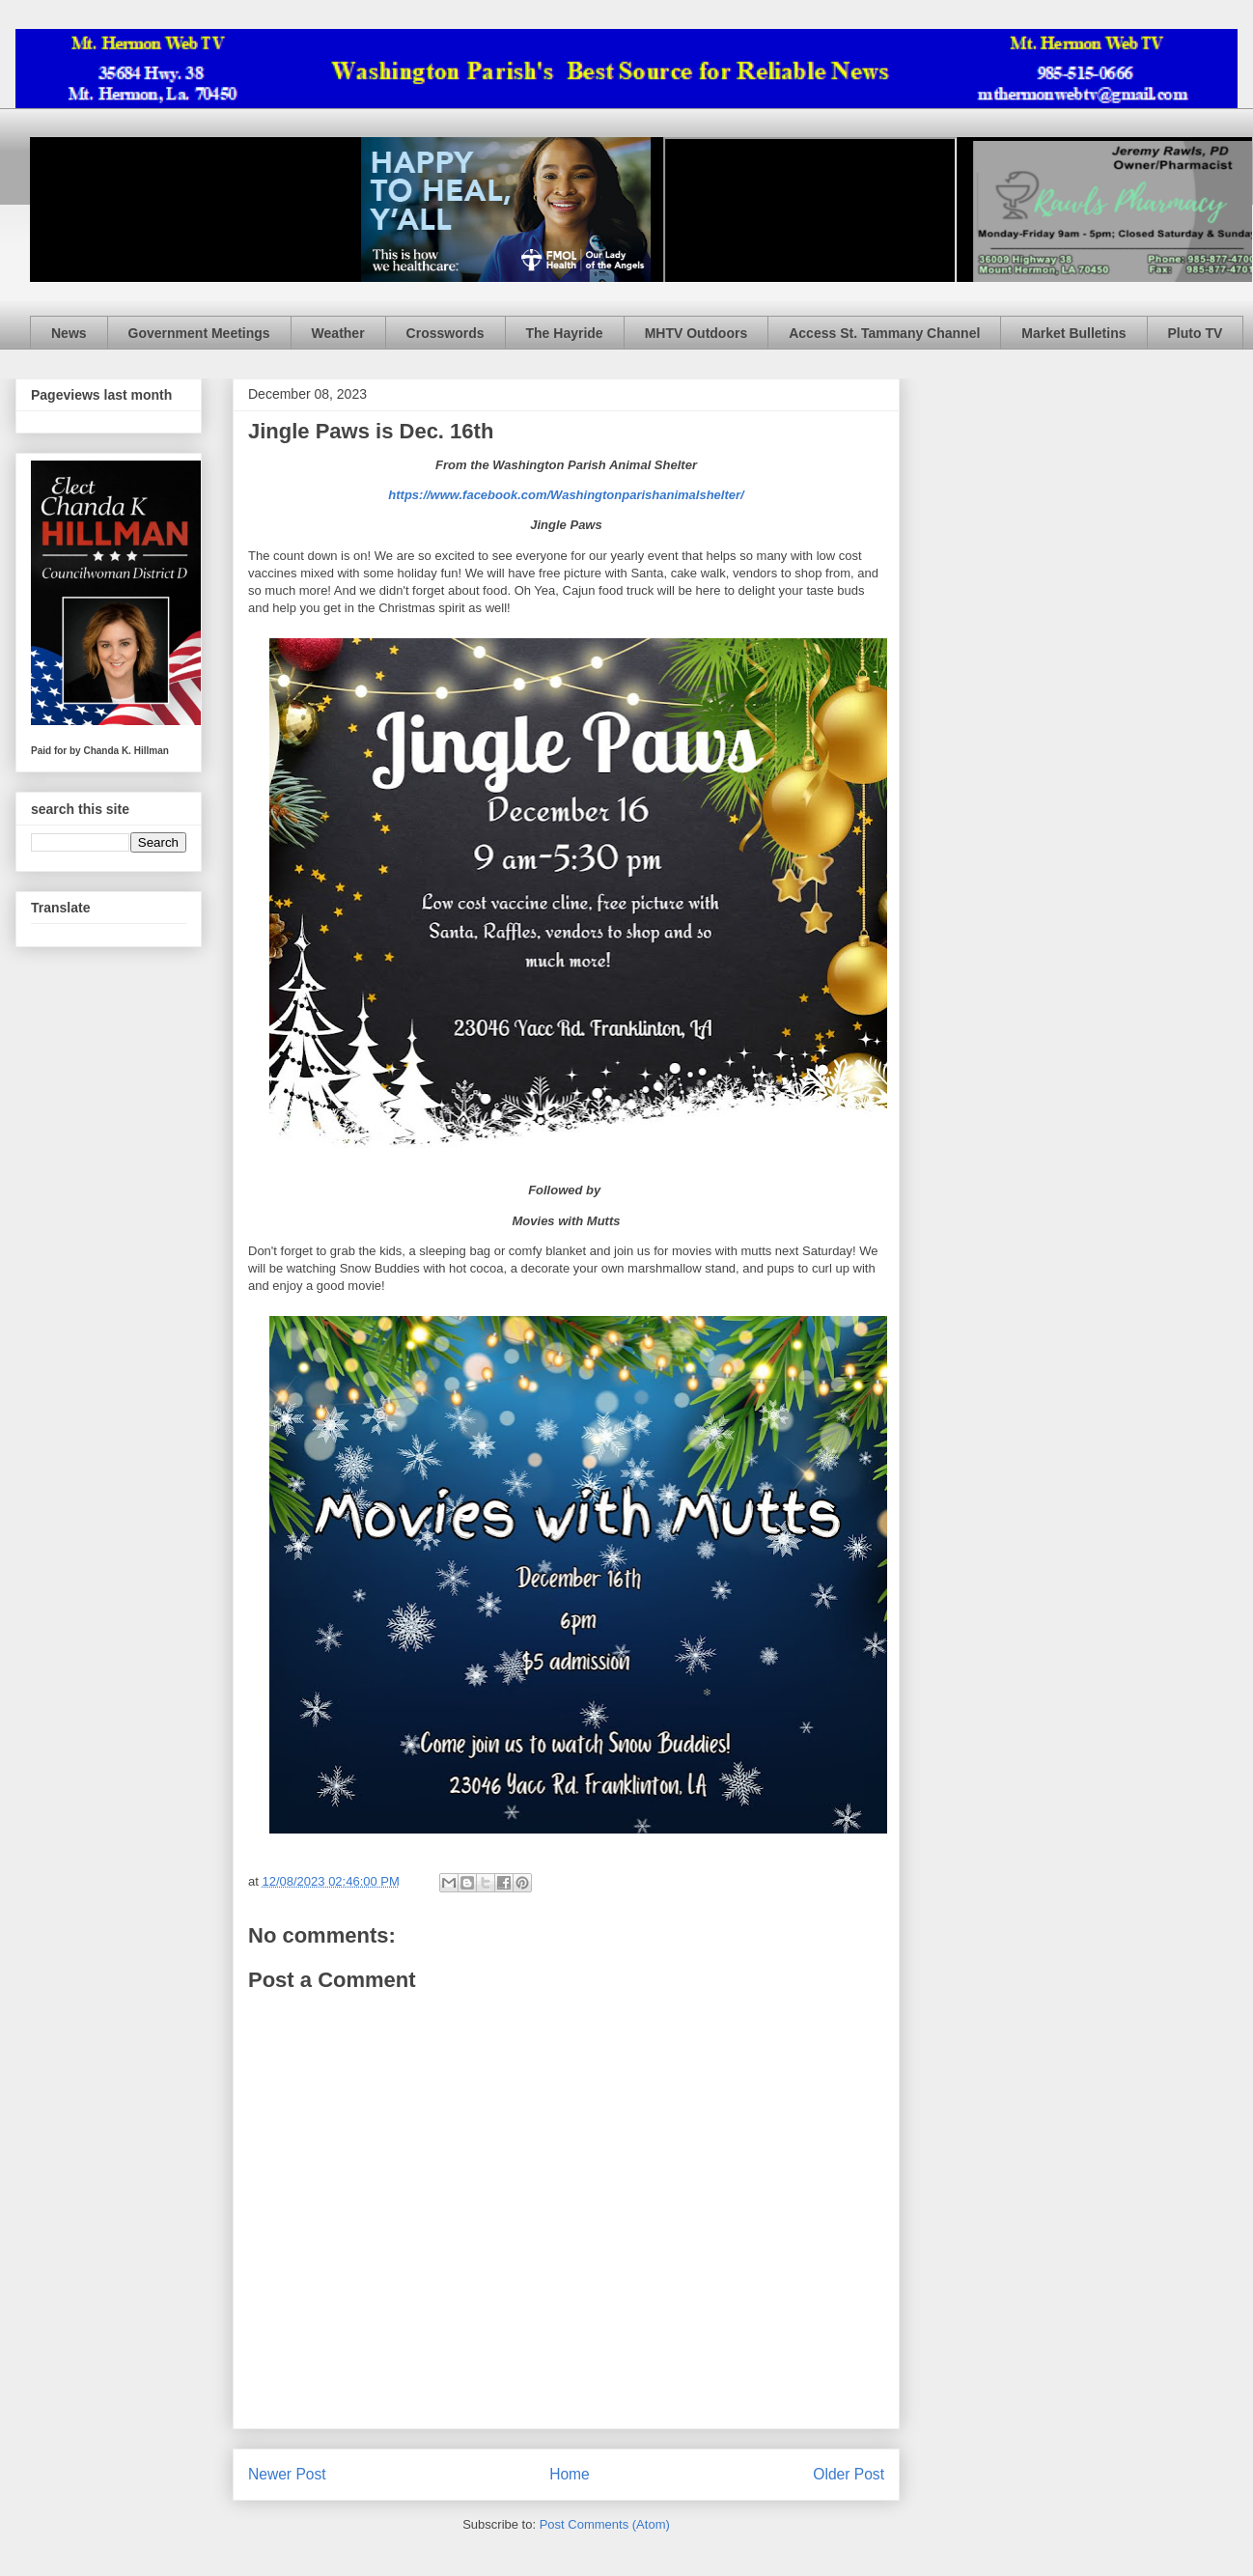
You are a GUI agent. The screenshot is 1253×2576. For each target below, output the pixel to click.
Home (569, 2474)
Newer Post (287, 2474)
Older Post (848, 2474)
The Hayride (564, 333)
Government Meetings (199, 333)
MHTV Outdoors (696, 333)
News (69, 333)
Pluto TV (1195, 333)
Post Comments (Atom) (605, 2524)
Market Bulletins (1073, 333)
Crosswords (445, 333)
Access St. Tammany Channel (884, 333)
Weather (338, 333)
